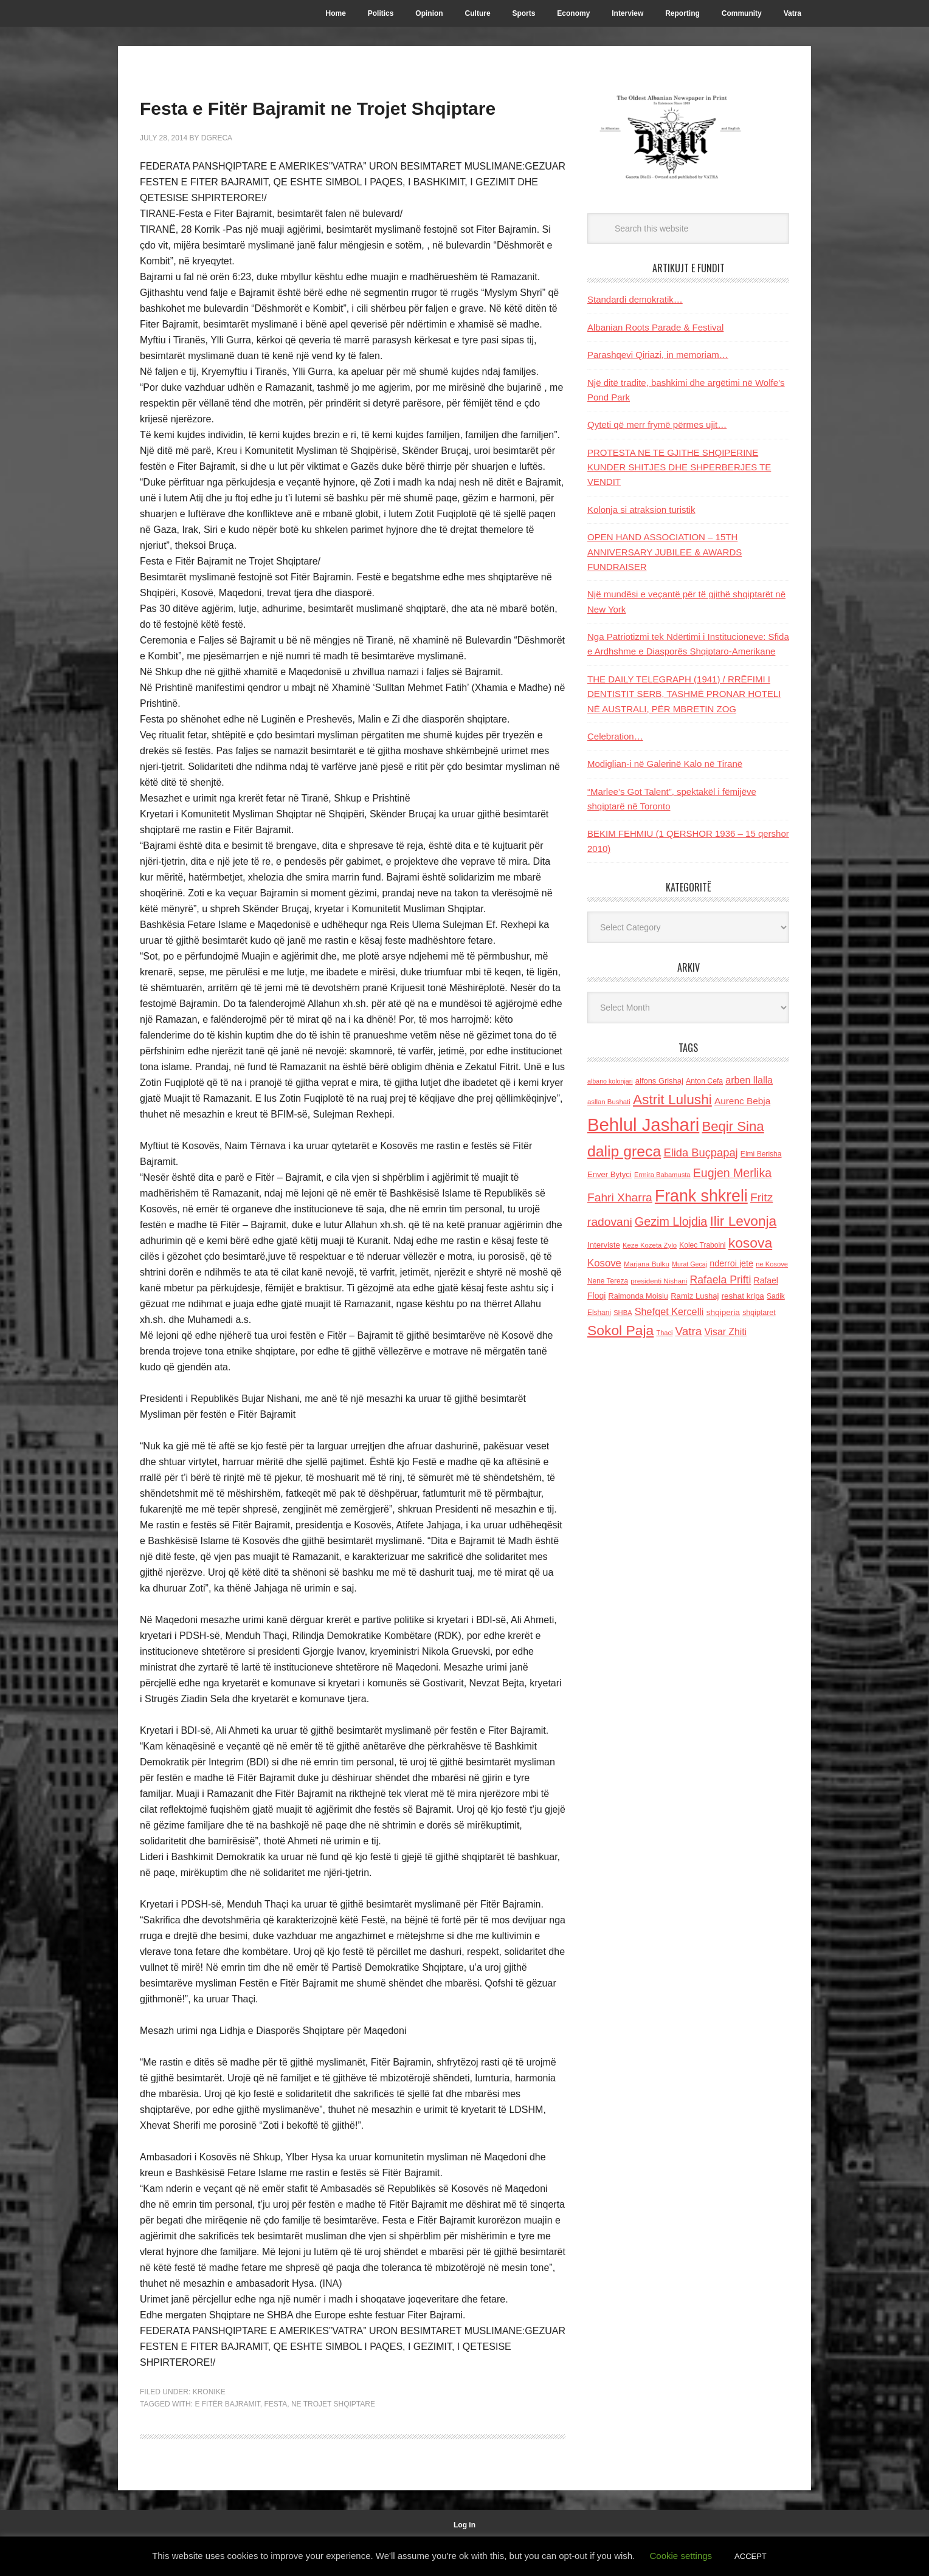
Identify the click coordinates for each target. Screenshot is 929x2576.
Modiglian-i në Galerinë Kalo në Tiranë (664, 763)
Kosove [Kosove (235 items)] (604, 1263)
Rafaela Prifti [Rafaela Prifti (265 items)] (720, 1280)
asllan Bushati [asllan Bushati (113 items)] (608, 1101)
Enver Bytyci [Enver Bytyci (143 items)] (609, 1174)
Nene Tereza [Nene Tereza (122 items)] (607, 1281)
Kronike (209, 2427)
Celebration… (615, 736)
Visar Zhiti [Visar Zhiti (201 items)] (725, 1332)
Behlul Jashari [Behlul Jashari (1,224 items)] (643, 1125)
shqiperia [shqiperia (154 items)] (723, 1312)
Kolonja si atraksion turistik (641, 509)
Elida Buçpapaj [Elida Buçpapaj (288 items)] (700, 1152)
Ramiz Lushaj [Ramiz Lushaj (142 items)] (695, 1295)
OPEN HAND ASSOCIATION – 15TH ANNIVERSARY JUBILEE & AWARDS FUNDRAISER (664, 552)
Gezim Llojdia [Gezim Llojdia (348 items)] (671, 1221)
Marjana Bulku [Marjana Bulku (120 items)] (646, 1264)
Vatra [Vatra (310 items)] (688, 1331)
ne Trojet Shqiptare (333, 2438)
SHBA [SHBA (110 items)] (622, 1312)
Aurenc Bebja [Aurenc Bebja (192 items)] (742, 1101)
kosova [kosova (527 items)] (750, 1243)
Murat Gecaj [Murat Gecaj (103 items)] (689, 1264)
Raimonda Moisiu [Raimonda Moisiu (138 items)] (638, 1295)
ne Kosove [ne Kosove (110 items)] (772, 1264)
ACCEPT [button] (750, 2556)
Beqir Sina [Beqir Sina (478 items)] (733, 1126)
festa (275, 2438)
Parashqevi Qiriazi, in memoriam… (657, 354)
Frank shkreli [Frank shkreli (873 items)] (701, 1196)
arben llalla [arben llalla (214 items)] (749, 1079)
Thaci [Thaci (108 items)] (664, 1332)
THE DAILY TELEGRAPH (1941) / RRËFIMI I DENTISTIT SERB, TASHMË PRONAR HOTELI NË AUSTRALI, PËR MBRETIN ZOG (684, 694)
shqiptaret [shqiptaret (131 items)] (758, 1312)
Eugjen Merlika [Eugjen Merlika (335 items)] (732, 1173)
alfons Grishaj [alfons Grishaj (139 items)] (659, 1080)
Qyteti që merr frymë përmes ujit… (657, 424)
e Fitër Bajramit (227, 2438)
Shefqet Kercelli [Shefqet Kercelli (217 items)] (669, 1311)
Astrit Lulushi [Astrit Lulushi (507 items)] (672, 1099)
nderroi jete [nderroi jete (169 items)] (731, 1263)
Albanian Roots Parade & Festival (655, 327)
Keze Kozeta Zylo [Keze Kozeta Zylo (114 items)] (650, 1245)
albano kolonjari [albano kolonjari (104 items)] (610, 1081)
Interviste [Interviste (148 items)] (603, 1244)
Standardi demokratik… (635, 299)
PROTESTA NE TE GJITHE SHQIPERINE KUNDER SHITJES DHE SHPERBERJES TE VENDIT (679, 467)
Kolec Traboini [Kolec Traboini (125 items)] (702, 1245)
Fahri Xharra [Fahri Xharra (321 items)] (619, 1197)
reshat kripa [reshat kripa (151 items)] (743, 1295)
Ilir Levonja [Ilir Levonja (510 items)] (743, 1221)
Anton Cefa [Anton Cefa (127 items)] (704, 1081)
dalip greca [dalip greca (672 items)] (624, 1151)
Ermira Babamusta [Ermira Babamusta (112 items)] (662, 1174)
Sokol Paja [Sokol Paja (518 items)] (620, 1330)
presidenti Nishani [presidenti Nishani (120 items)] (658, 1281)
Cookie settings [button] (681, 2555)
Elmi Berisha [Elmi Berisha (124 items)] (761, 1154)
